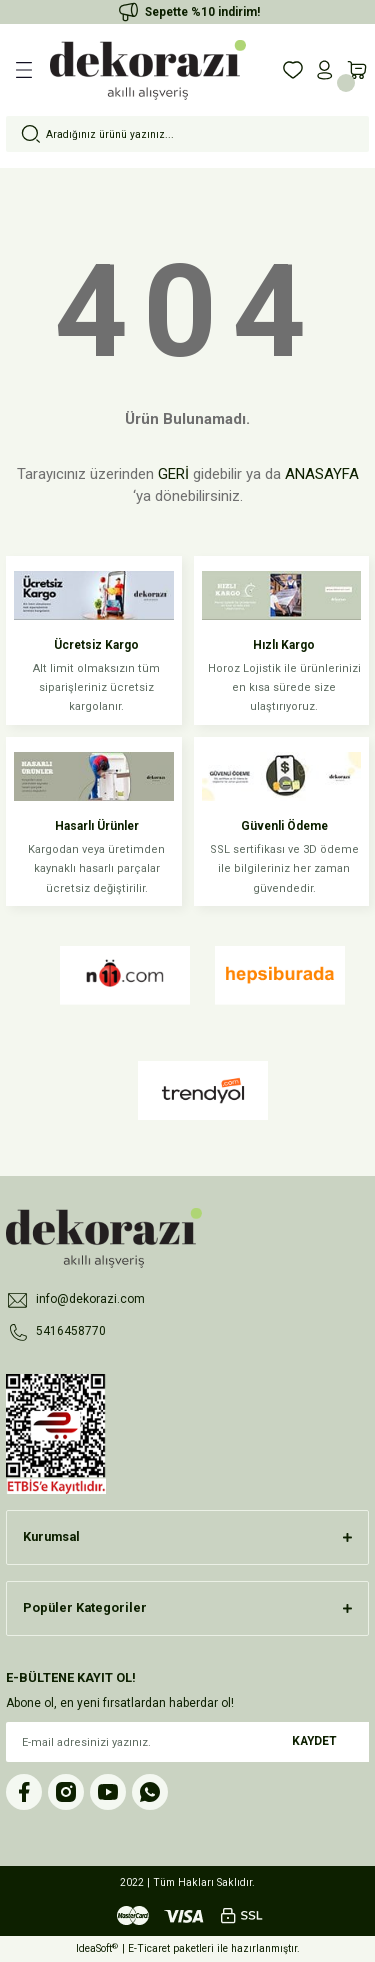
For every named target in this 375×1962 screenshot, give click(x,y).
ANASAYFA (322, 474)
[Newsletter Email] (187, 1742)
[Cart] (357, 70)
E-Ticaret (149, 1948)
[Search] (187, 134)
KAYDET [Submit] (314, 1741)
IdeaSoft (97, 1948)
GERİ (173, 474)
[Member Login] (325, 70)
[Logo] (148, 70)
